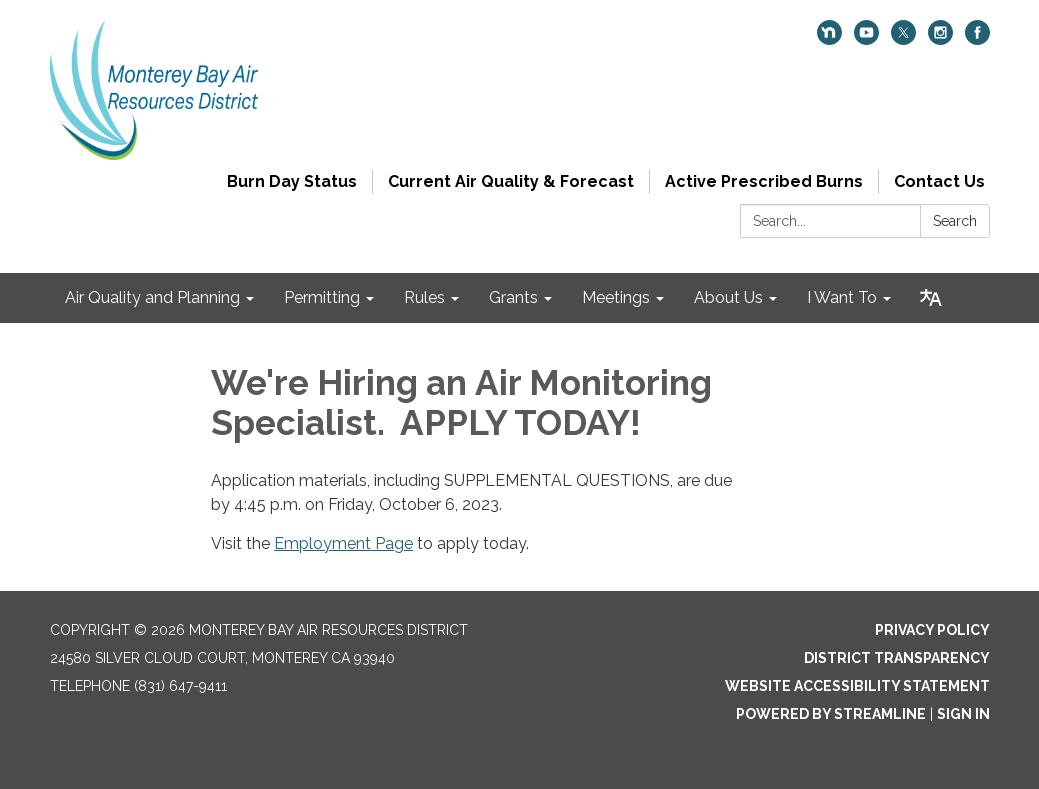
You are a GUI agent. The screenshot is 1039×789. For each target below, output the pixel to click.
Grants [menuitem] (513, 297)
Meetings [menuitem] (616, 297)
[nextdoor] (829, 39)
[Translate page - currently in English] (931, 298)
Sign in (963, 714)
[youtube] (866, 39)
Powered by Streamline (831, 714)
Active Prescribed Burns (764, 181)
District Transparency (897, 658)
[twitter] (903, 39)
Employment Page (343, 543)
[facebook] (977, 39)
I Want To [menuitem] (842, 297)
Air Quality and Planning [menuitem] (152, 297)
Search (955, 221)
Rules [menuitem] (424, 297)
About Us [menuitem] (728, 297)
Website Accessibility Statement (857, 686)
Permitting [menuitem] (322, 297)
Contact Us (939, 181)
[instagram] (940, 39)
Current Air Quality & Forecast (511, 181)
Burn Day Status (292, 181)
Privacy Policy (932, 630)
